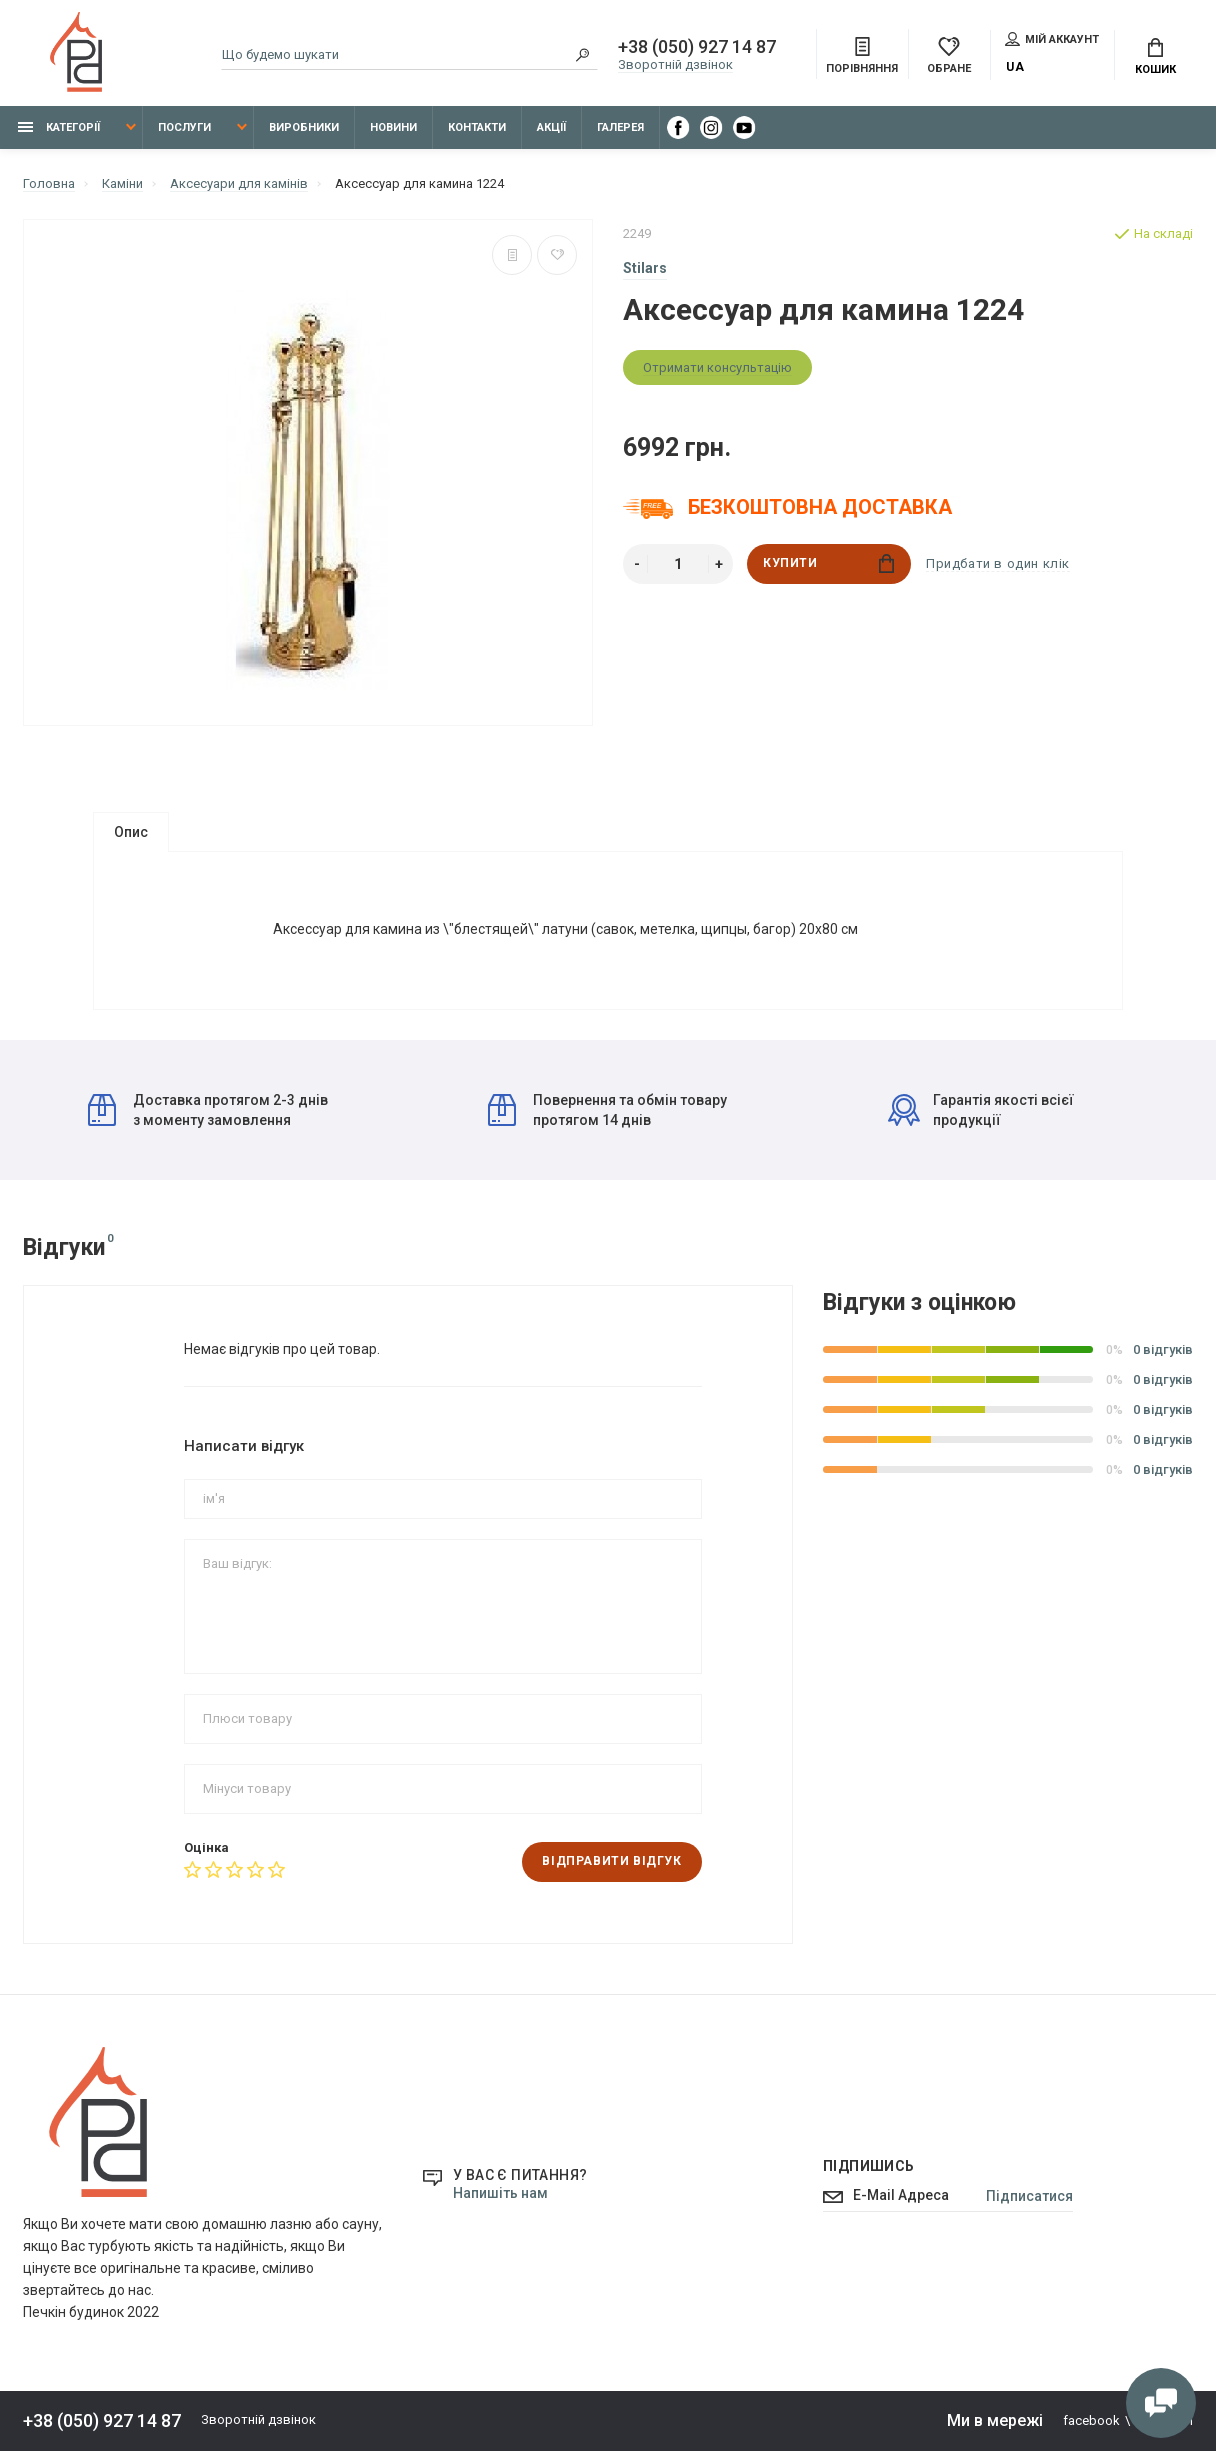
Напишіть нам (500, 2201)
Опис (131, 832)
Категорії (59, 127)
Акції (551, 127)
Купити (828, 563)
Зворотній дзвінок (675, 65)
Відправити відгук (611, 1870)
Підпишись (869, 2174)
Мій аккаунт (1052, 39)
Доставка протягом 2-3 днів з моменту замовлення (208, 1117)
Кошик (1155, 57)
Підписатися (1029, 2204)
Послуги (184, 127)
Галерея (620, 127)
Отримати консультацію (717, 367)
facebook (1091, 2428)
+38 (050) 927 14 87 (697, 48)
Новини (393, 127)
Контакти (477, 127)
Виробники (304, 127)
